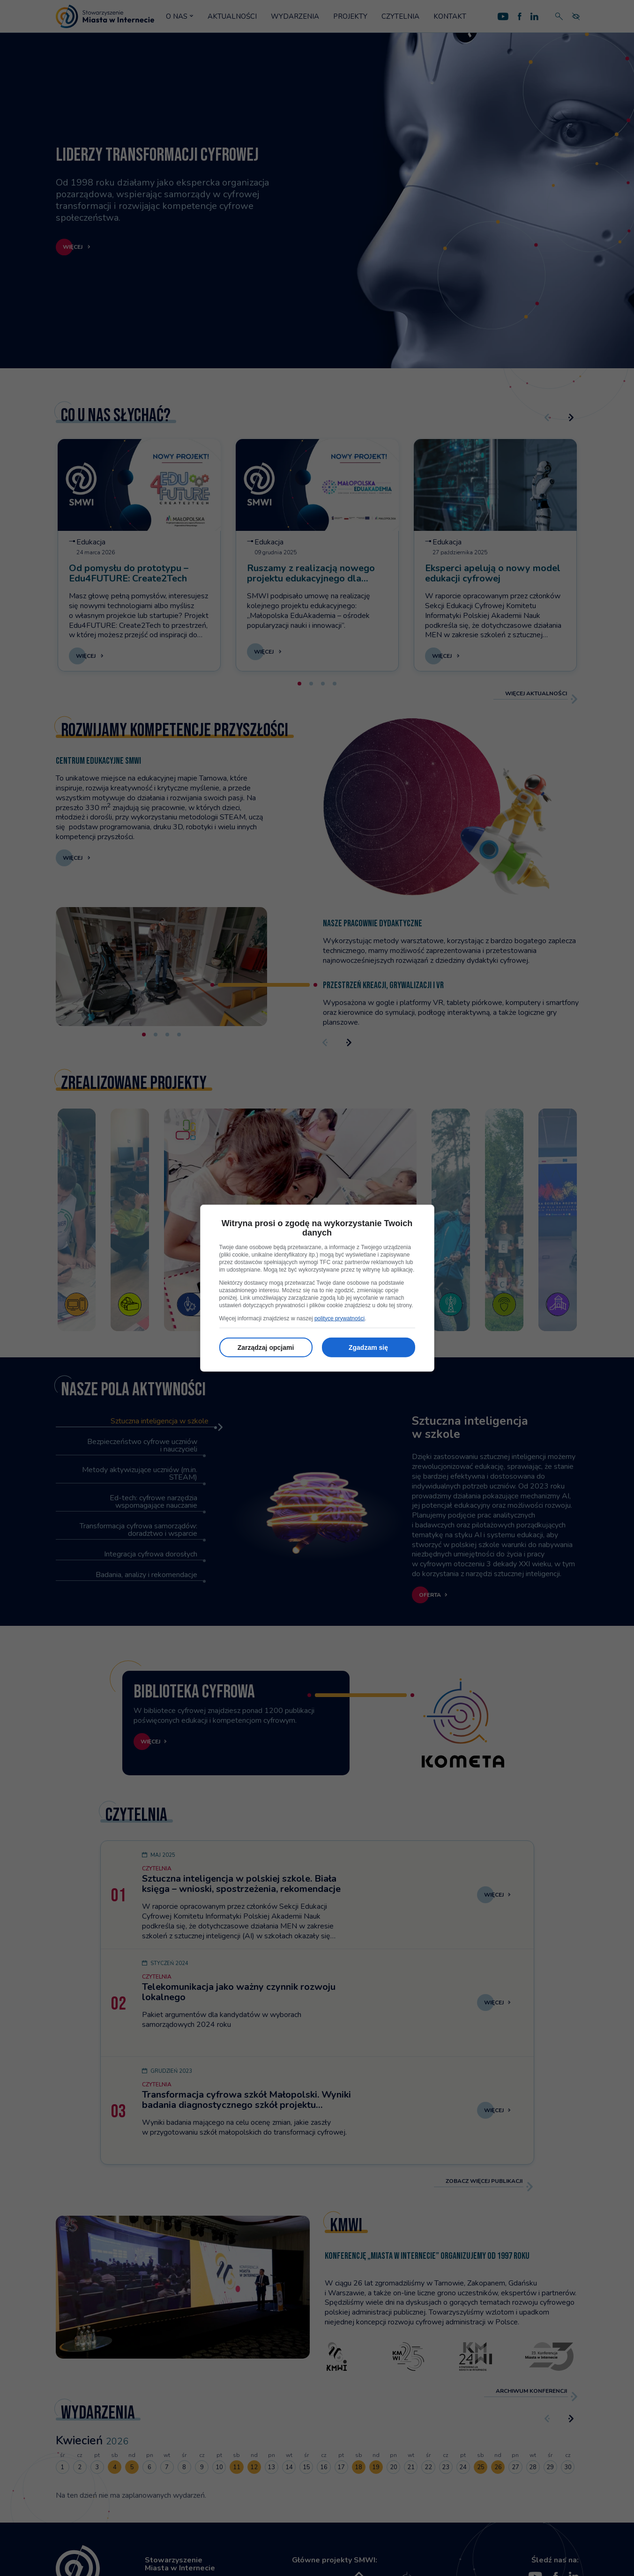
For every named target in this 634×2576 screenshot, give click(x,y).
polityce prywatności (339, 1318)
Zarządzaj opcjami (266, 1347)
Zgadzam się (368, 1347)
